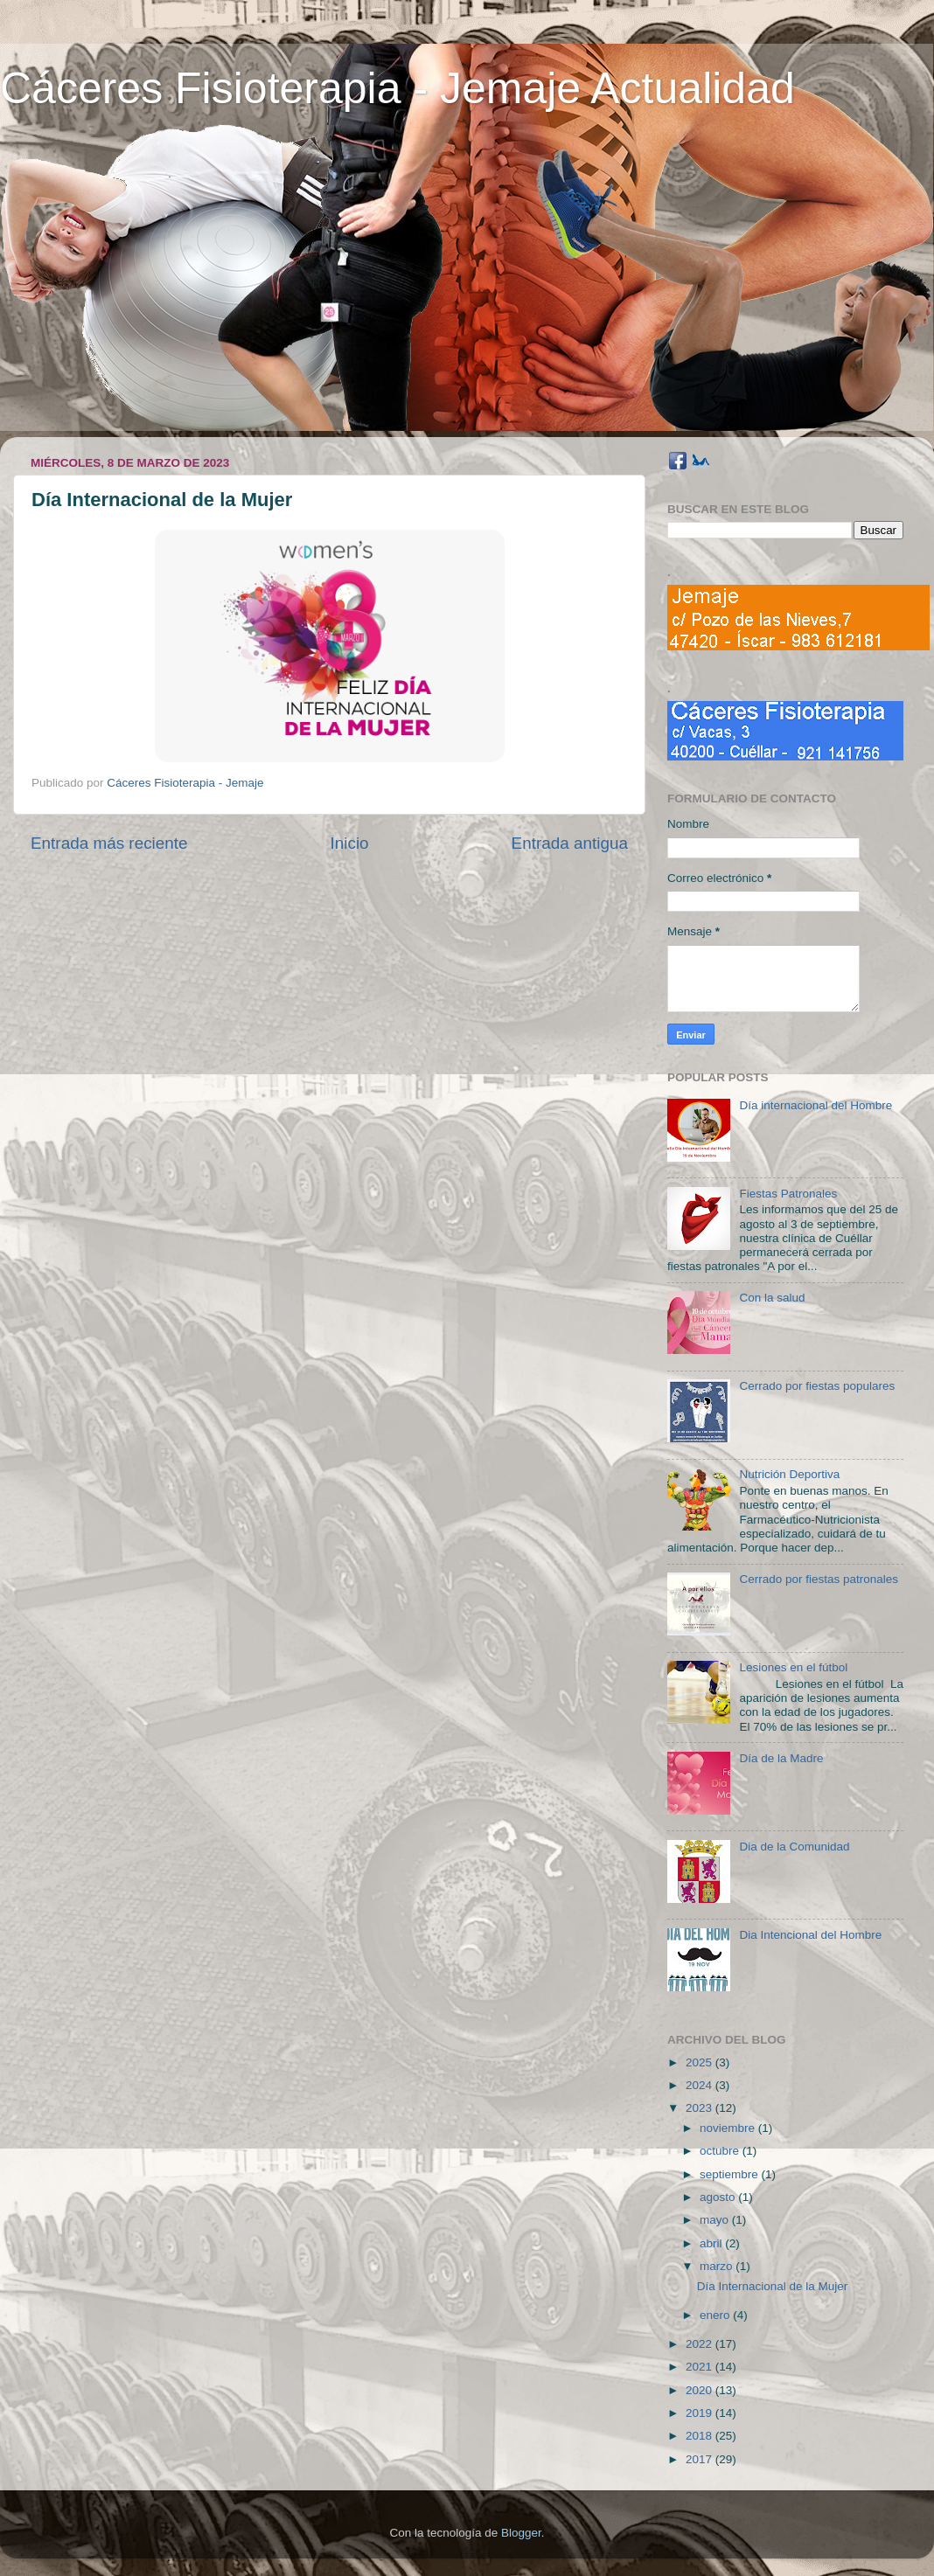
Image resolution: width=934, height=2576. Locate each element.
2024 (700, 2085)
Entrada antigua (570, 843)
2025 (700, 2062)
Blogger (521, 2532)
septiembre (731, 2174)
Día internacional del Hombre (815, 1105)
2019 (700, 2413)
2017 (700, 2459)
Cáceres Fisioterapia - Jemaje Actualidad (397, 88)
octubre (721, 2150)
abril (712, 2243)
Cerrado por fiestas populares (817, 1385)
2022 (700, 2343)
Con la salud (772, 1297)
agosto (719, 2197)
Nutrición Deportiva (789, 1474)
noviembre (729, 2128)
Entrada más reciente (109, 843)
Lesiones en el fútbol (793, 1667)
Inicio (350, 843)
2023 (700, 2107)
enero (716, 2315)
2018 (700, 2435)
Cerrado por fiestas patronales (818, 1579)
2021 (700, 2366)
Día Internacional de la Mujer (772, 2286)
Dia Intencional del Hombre (810, 1934)
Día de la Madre (781, 1758)
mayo (716, 2219)
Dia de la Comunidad (794, 1846)
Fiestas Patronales (788, 1193)
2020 (700, 2390)
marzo (717, 2266)
